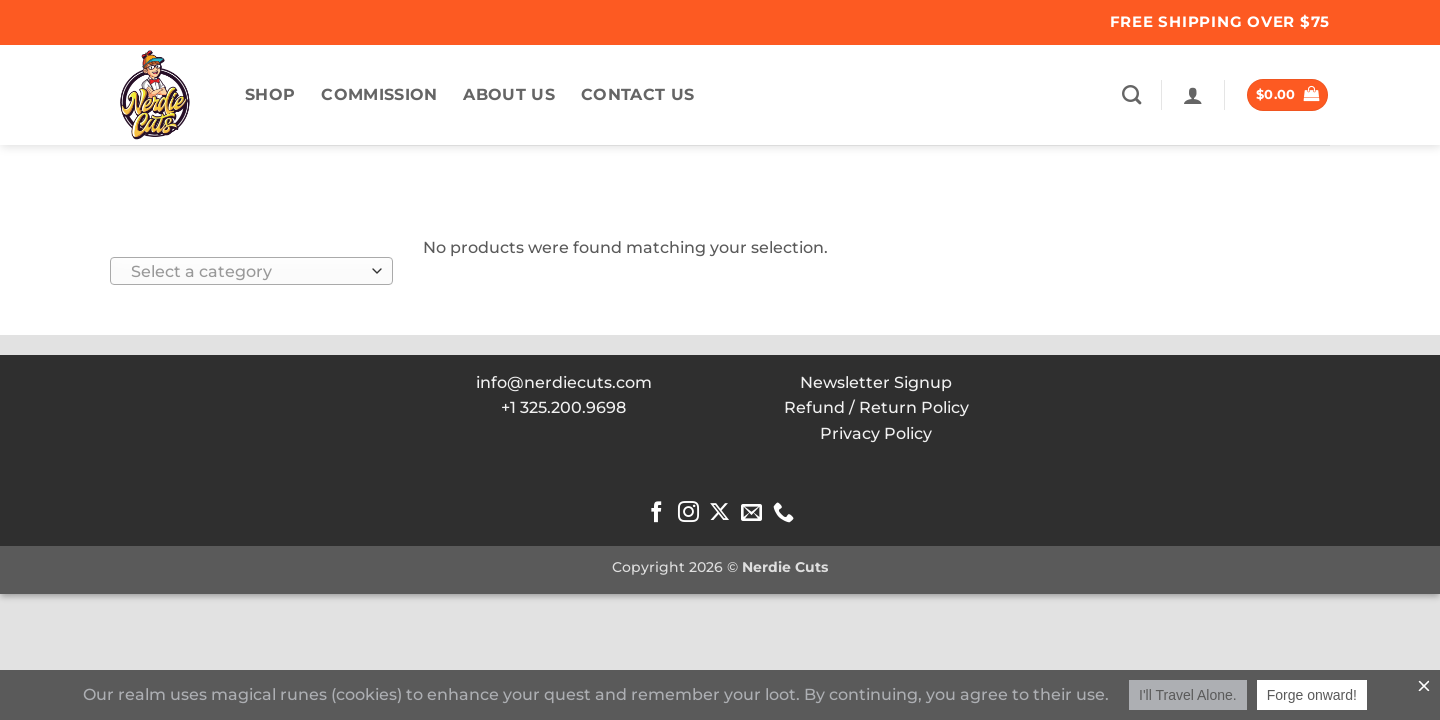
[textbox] (246, 272)
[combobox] (251, 271)
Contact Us (637, 94)
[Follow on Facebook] (656, 513)
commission (379, 94)
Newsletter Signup (876, 382)
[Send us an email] (751, 513)
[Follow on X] (719, 513)
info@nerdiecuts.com (564, 382)
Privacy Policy (876, 433)
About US (509, 94)
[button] (1193, 95)
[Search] (1131, 94)
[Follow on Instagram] (688, 513)
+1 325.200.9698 (563, 407)
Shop (270, 94)
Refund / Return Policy (876, 407)
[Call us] (783, 513)
